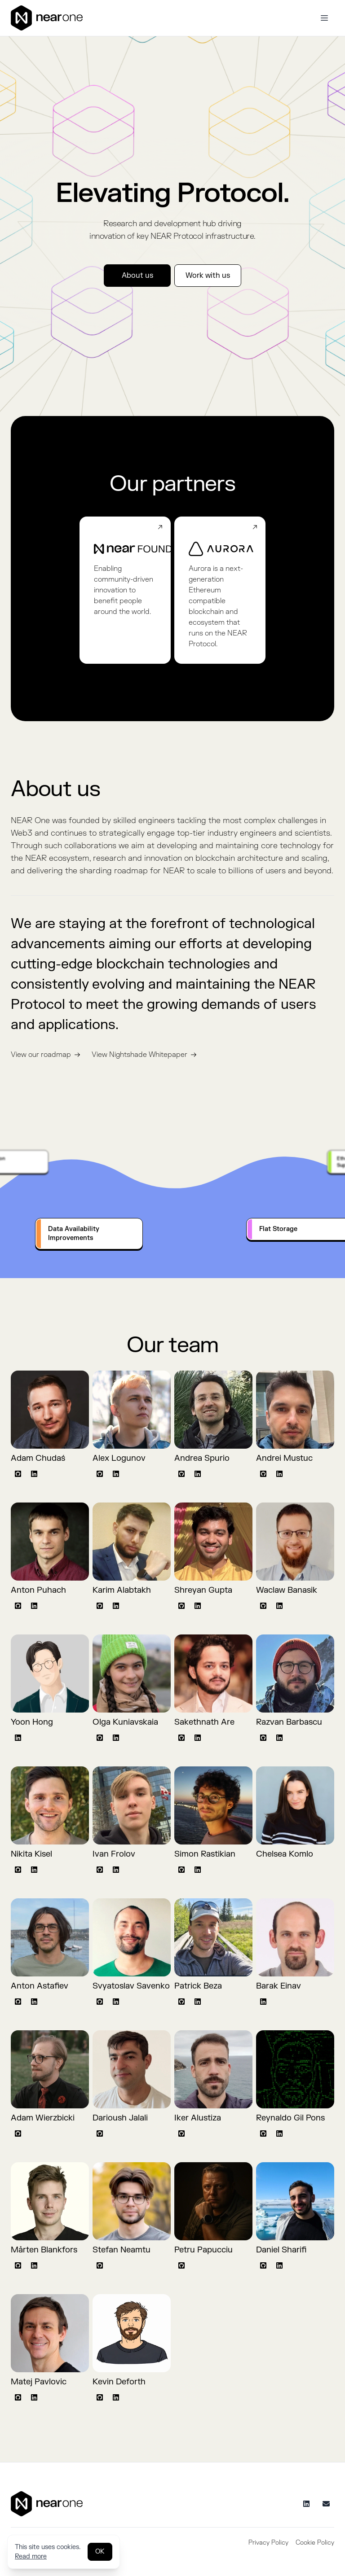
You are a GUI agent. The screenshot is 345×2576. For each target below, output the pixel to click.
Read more (31, 2556)
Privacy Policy (268, 2542)
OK (100, 2551)
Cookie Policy (315, 2542)
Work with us (208, 275)
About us (137, 275)
